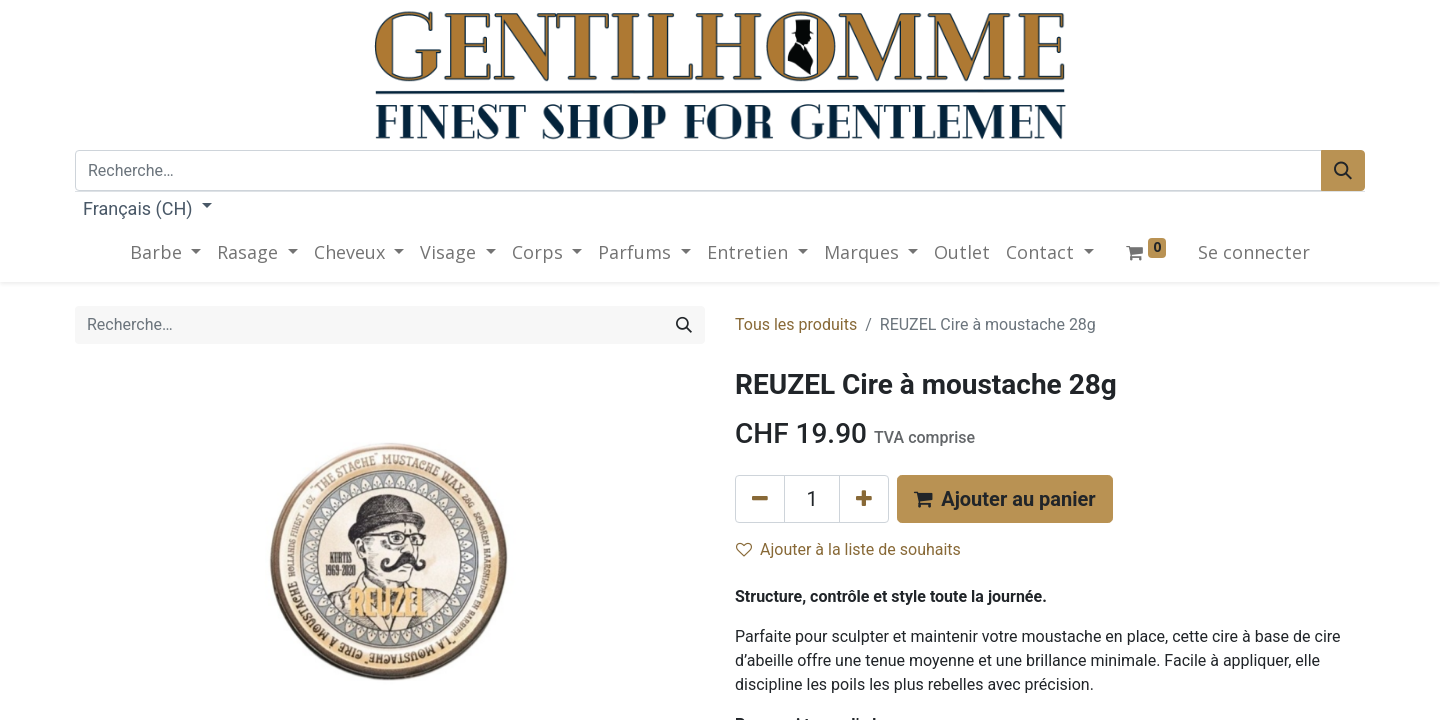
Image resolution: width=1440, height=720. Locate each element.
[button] (1004, 499)
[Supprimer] (760, 499)
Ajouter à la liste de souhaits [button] (848, 549)
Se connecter (1254, 252)
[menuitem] (962, 252)
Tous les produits (796, 324)
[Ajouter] (864, 499)
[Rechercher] (1343, 170)
